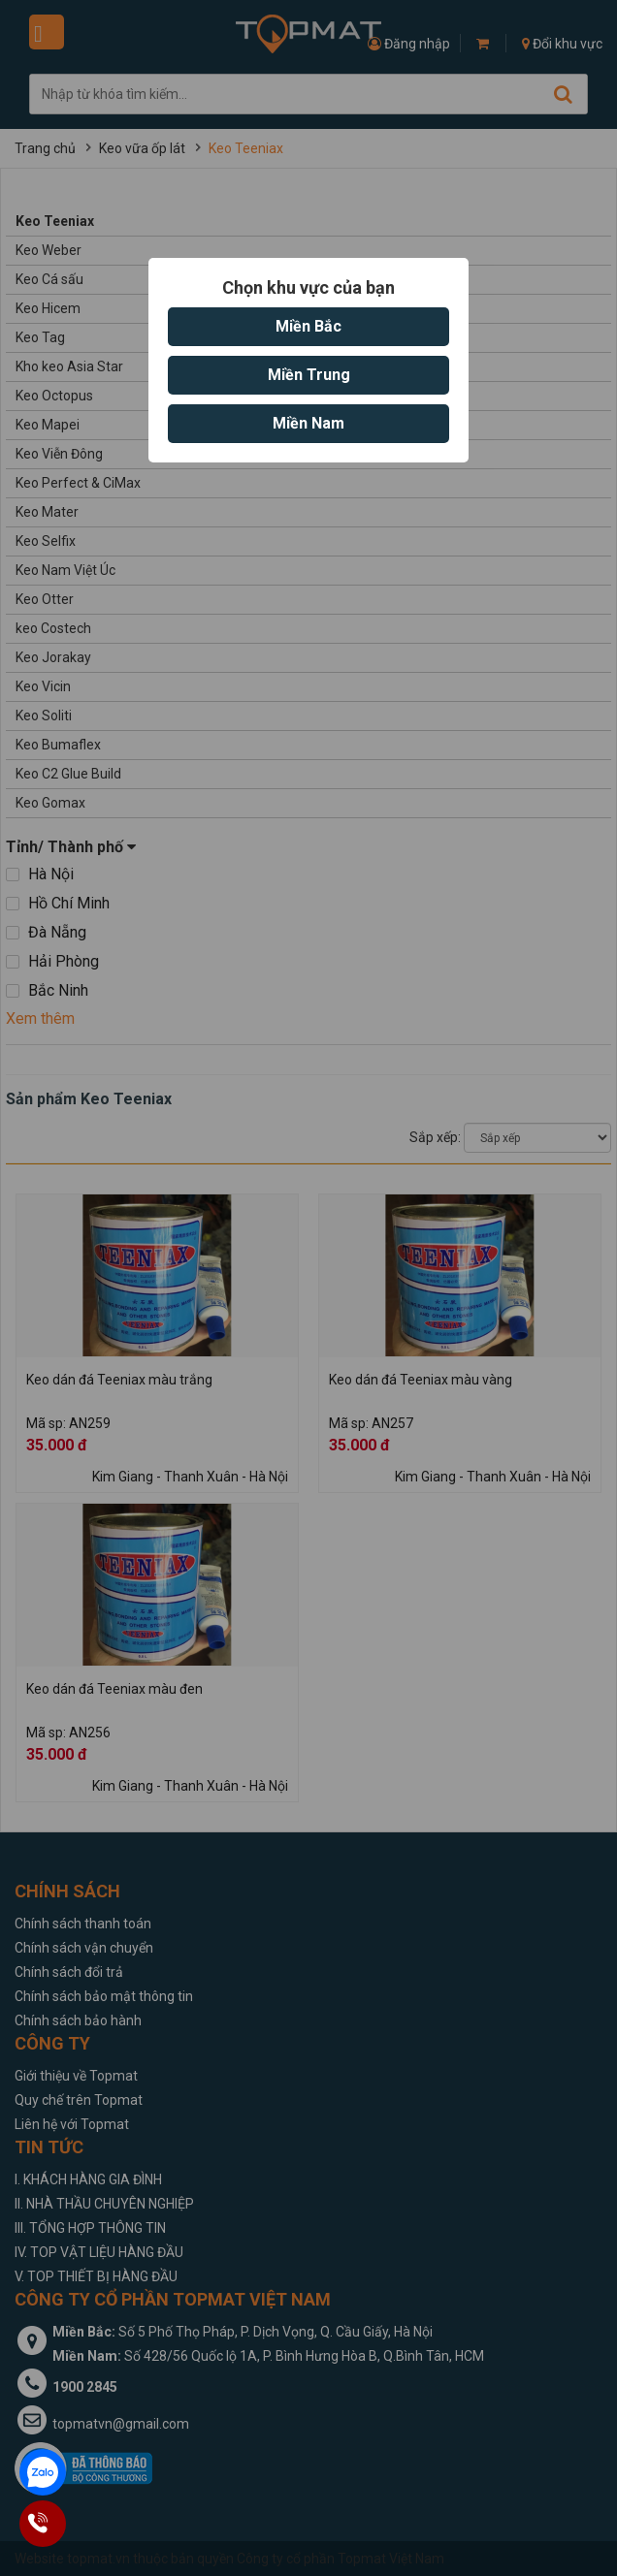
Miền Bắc (308, 326)
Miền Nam (308, 423)
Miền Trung (309, 375)
